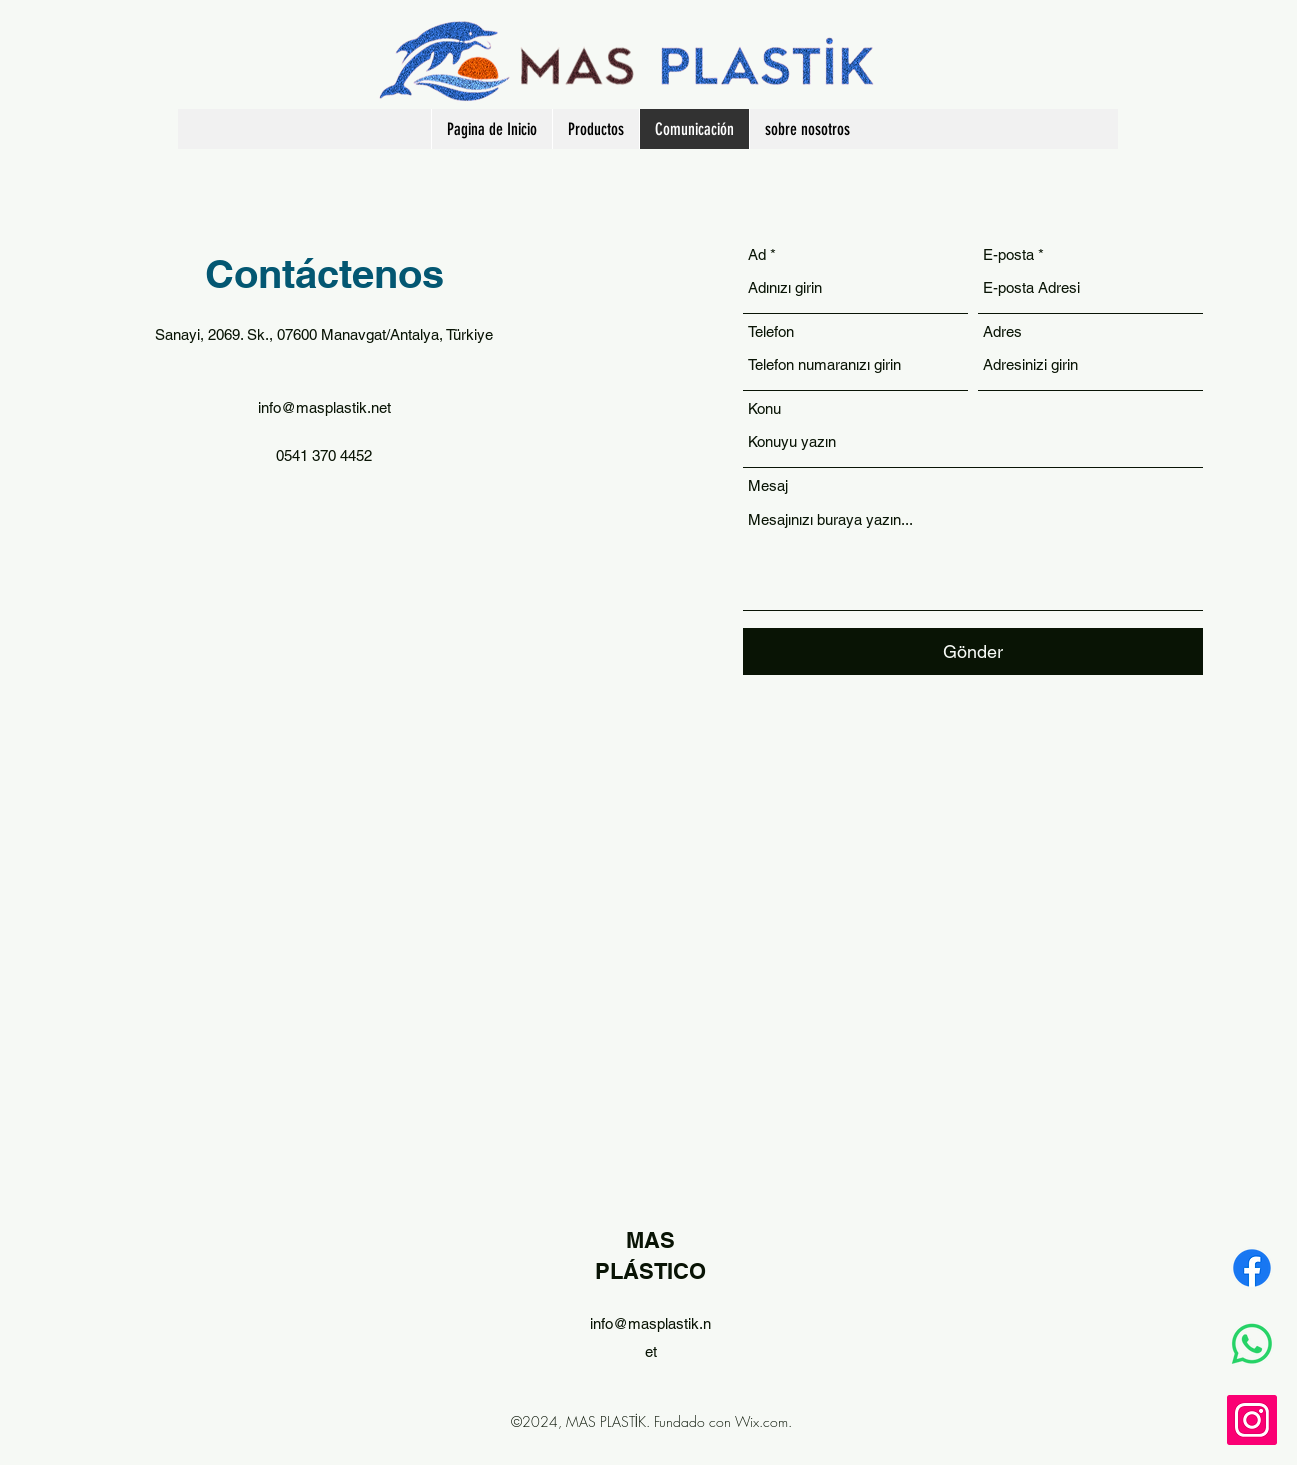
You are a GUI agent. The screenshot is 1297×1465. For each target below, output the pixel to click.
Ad (757, 254)
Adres (1002, 331)
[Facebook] (1252, 1268)
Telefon (771, 331)
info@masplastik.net (324, 407)
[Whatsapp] (1252, 1344)
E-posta (1008, 254)
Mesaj (768, 485)
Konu (764, 408)
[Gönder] (973, 651)
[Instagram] (1252, 1420)
